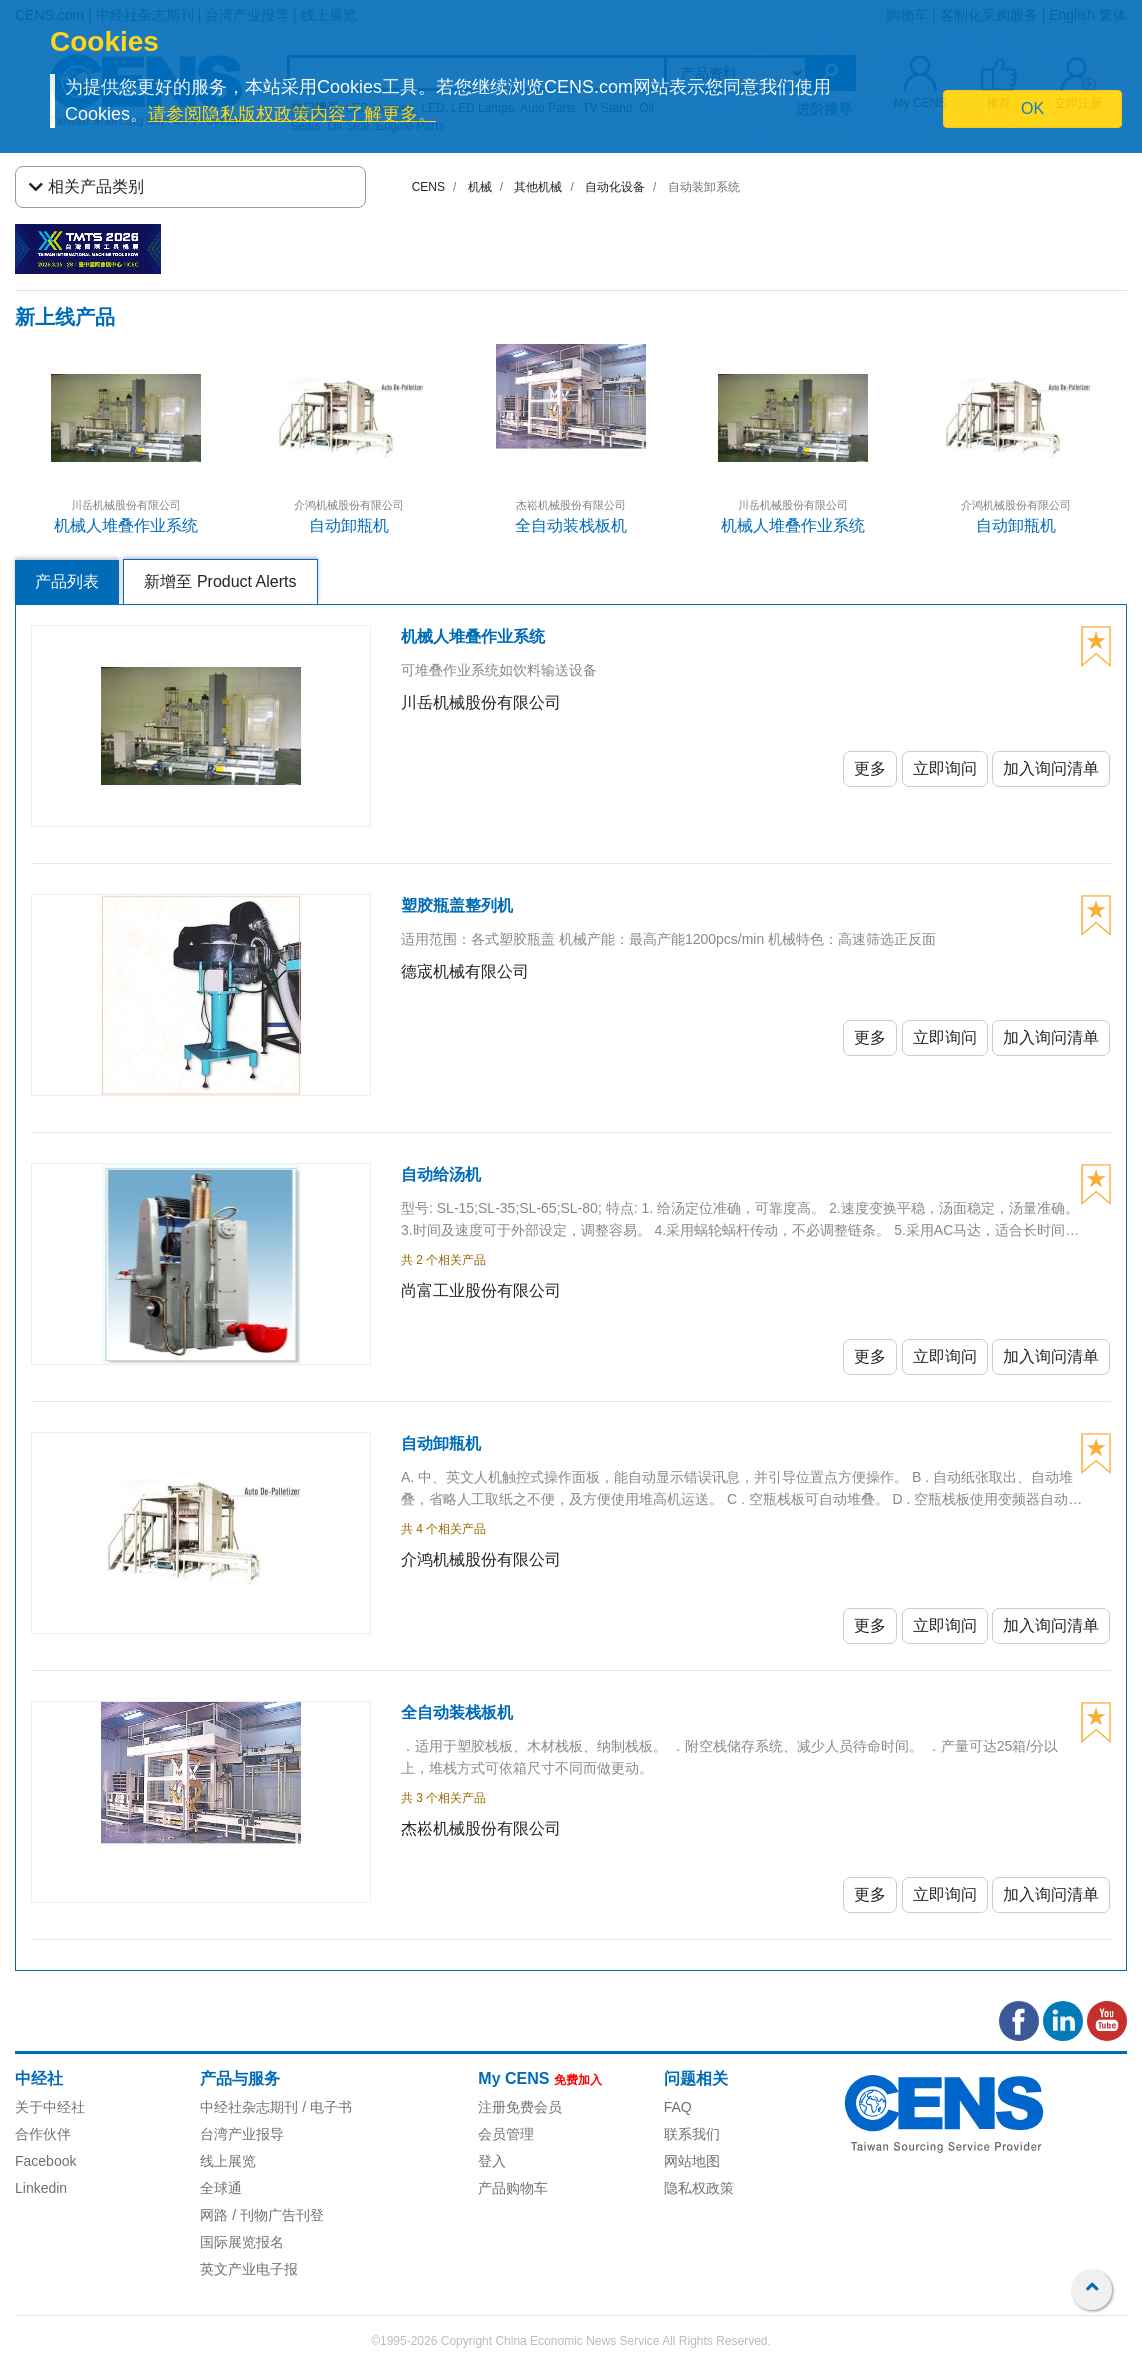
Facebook (45, 2161)
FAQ (678, 2107)
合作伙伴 (43, 2134)
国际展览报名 (242, 2242)
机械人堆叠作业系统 (126, 525)
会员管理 (506, 2134)
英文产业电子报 (249, 2269)
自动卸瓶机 (349, 525)
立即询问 (945, 768)
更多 (870, 768)
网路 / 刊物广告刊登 (262, 2215)
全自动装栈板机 (571, 525)
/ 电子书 (325, 2107)
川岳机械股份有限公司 (126, 505)
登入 (492, 2161)
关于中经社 (50, 2107)
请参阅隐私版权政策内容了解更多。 (292, 114)
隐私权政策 (699, 2188)
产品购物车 (513, 2188)
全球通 (221, 2188)
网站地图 (692, 2161)
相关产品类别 (86, 187)
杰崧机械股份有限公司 (571, 505)
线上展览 (228, 2161)
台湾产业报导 (242, 2134)
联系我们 (692, 2134)
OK (1032, 108)
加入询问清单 (1051, 768)
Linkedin (41, 2188)
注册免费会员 (520, 2107)
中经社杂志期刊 (249, 2107)
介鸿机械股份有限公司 (349, 505)
